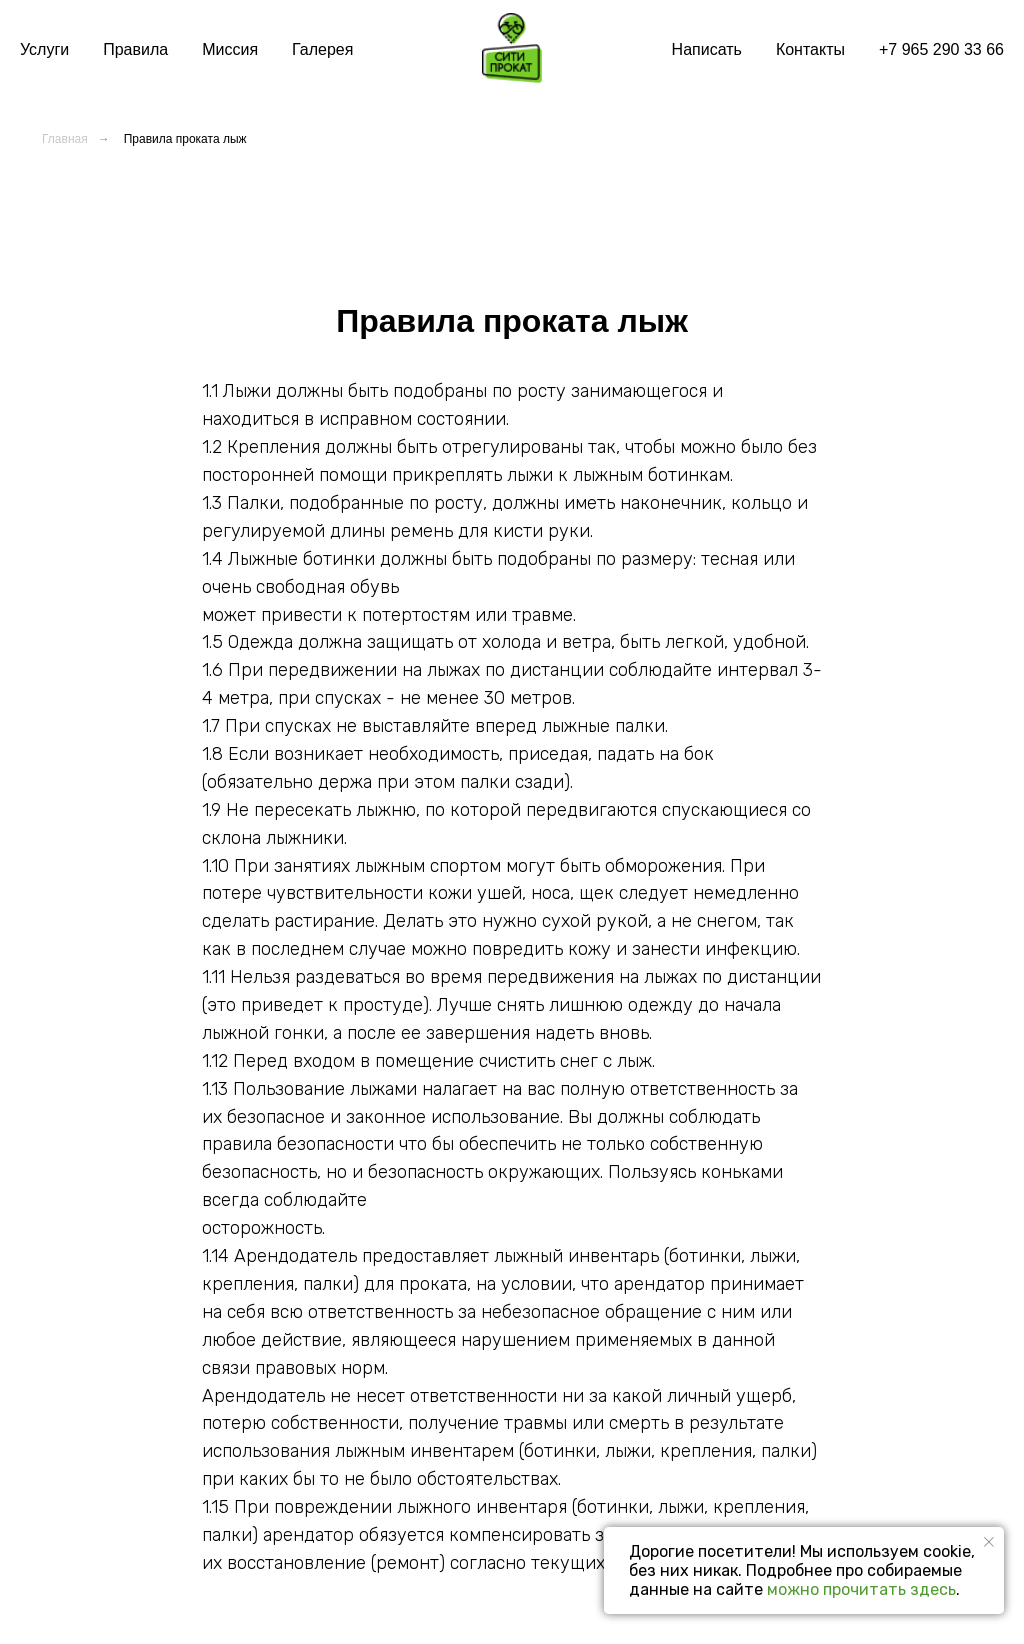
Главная (65, 139)
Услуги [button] (44, 49)
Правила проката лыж (185, 139)
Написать (707, 49)
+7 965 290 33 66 (941, 49)
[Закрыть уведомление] (989, 1542)
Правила (135, 49)
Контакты (810, 49)
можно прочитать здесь (861, 1589)
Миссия (230, 49)
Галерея (322, 49)
